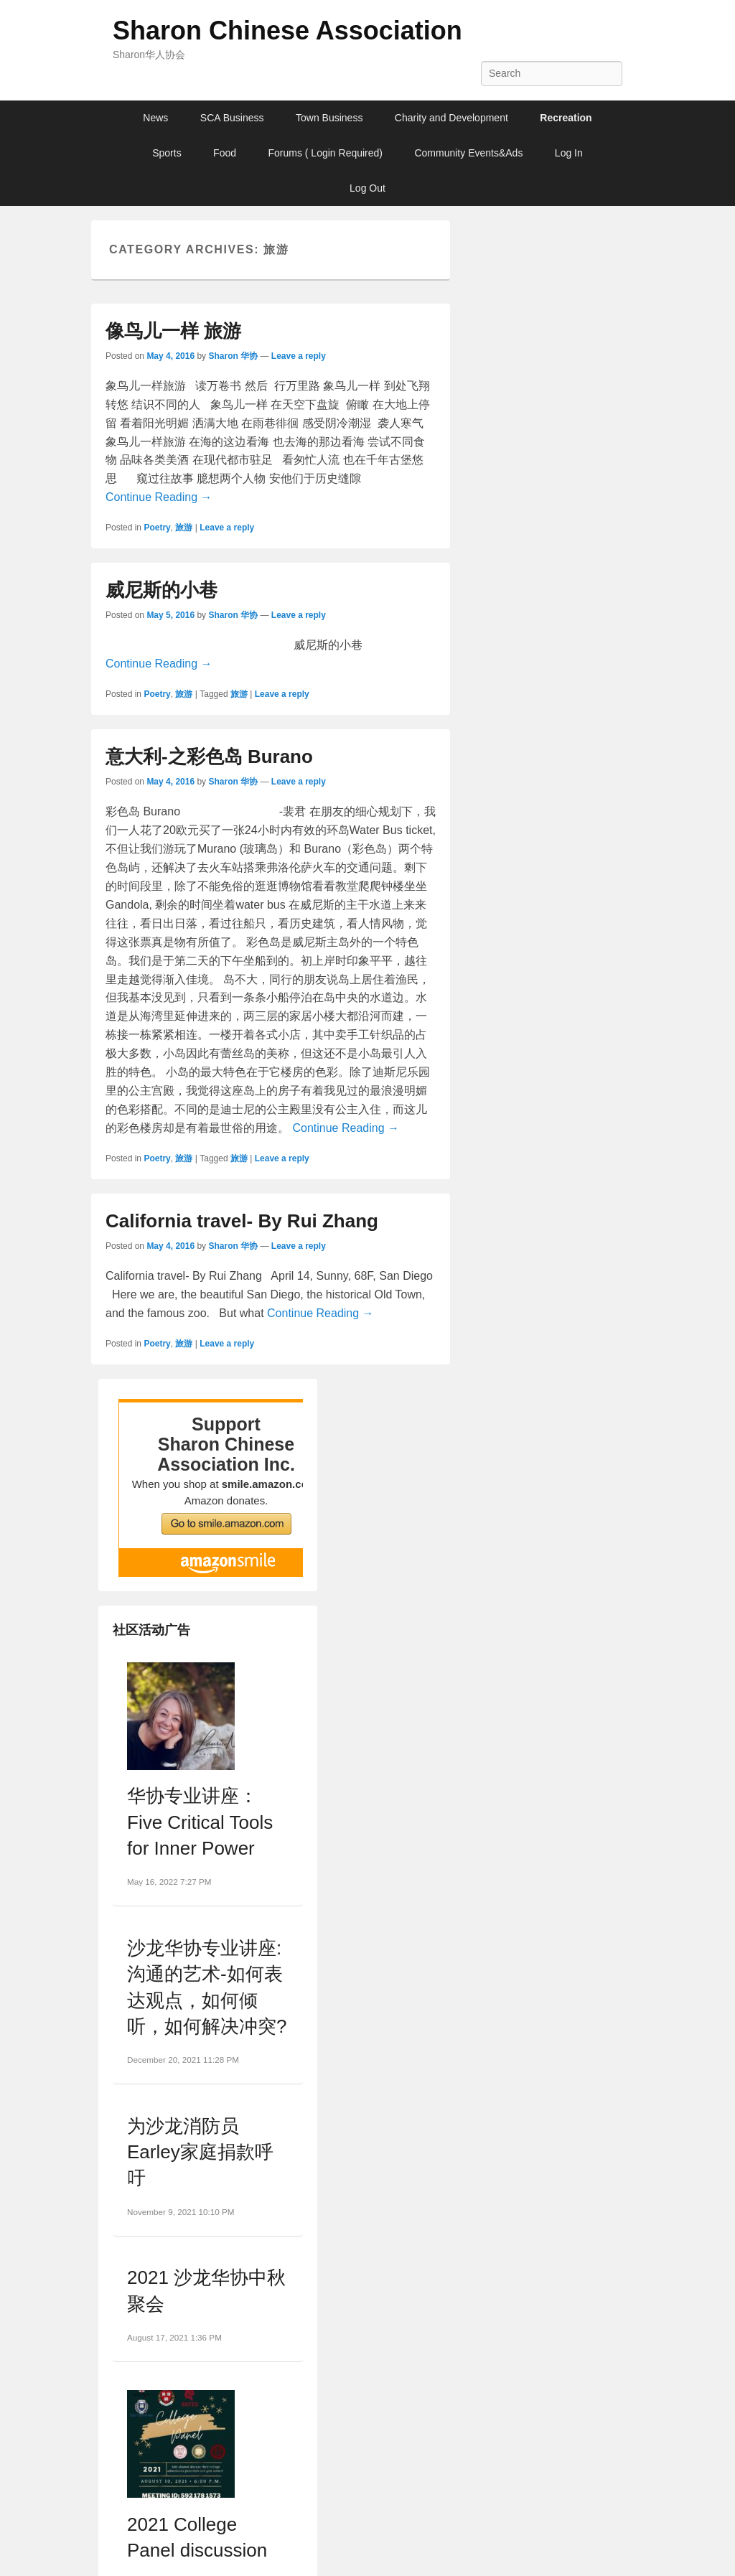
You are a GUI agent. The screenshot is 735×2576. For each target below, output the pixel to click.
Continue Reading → (159, 497)
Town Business (329, 117)
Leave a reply (298, 356)
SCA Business (232, 117)
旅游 (183, 528)
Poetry (157, 528)
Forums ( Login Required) (325, 153)
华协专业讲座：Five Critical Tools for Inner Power (200, 1822)
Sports (166, 153)
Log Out (367, 188)
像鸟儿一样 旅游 (173, 331)
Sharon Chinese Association (287, 30)
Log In (569, 153)
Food (224, 153)
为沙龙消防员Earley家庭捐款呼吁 (200, 2152)
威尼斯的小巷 (161, 590)
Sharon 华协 (233, 356)
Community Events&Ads (468, 153)
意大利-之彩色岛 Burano (209, 756)
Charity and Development (451, 117)
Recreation (565, 117)
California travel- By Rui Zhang (242, 1221)
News (155, 117)
